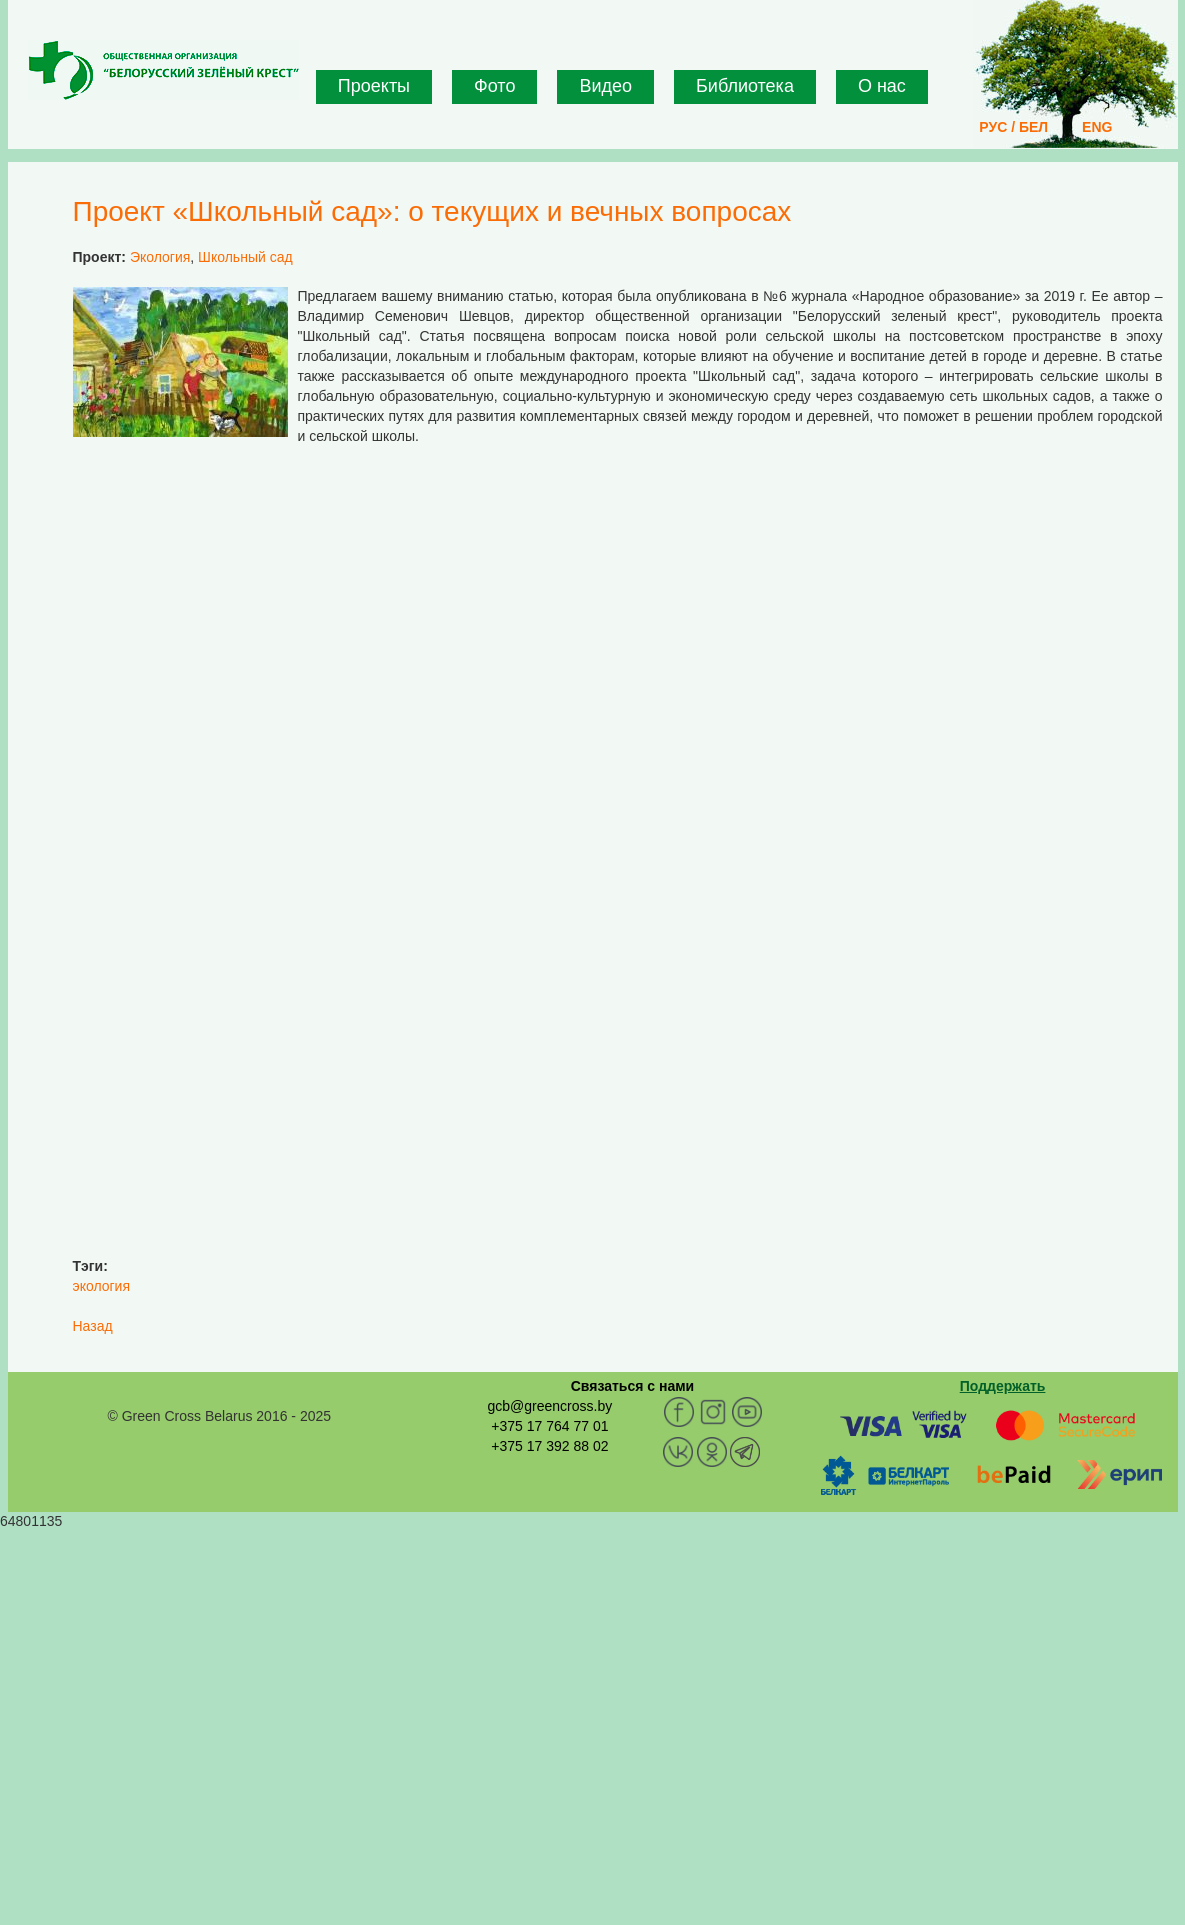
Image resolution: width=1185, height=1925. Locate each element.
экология (102, 1286)
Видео (605, 86)
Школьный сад (245, 257)
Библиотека (745, 86)
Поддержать (1003, 1386)
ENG (1097, 127)
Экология (160, 257)
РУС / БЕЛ (1013, 127)
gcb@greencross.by (549, 1406)
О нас (882, 86)
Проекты (374, 86)
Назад (93, 1326)
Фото (494, 86)
